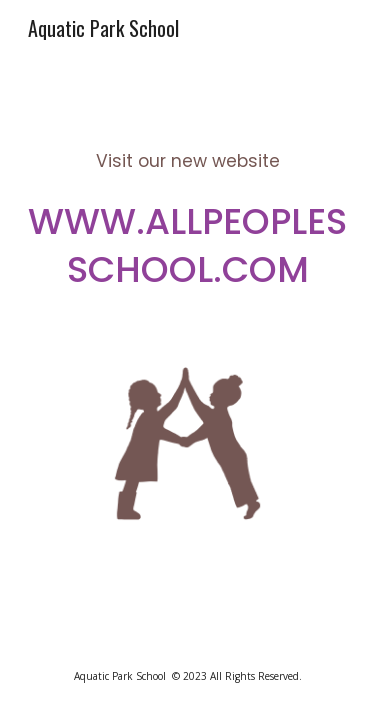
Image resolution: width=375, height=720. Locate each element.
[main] (188, 203)
